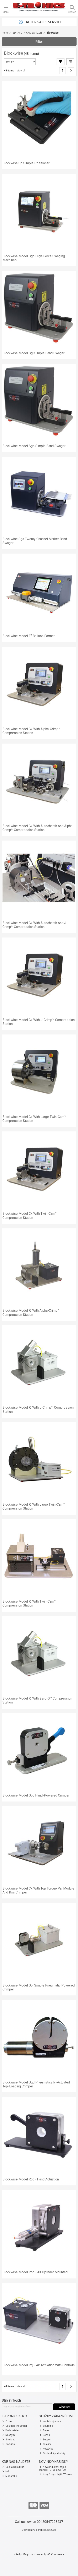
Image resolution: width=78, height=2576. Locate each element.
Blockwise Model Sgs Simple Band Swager (34, 446)
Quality (45, 2444)
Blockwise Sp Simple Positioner (26, 163)
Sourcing (46, 2425)
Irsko (6, 2471)
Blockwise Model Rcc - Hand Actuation (30, 2179)
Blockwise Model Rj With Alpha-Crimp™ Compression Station (30, 1312)
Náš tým (8, 2435)
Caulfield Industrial (14, 2425)
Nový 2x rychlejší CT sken (56, 2474)
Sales (44, 2430)
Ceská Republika (13, 2467)
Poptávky (46, 2448)
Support (45, 2439)
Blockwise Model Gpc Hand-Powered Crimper (35, 1795)
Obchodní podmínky (53, 2453)
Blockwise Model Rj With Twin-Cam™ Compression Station (29, 1603)
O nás (7, 2421)
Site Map (8, 2439)
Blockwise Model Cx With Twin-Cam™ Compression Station (29, 1215)
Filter (39, 42)
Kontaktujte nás (50, 2421)
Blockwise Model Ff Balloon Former (28, 636)
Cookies (8, 2444)
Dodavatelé (10, 2430)
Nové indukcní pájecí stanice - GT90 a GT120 (53, 2468)
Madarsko (9, 2476)
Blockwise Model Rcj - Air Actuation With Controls (38, 2365)
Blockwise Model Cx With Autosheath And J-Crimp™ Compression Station (34, 925)
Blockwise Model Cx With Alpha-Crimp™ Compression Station (31, 731)
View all (21, 70)
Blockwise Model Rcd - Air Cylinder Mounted (35, 2272)
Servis (45, 2435)
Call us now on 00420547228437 (39, 2522)
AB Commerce (55, 2554)
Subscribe (64, 2406)
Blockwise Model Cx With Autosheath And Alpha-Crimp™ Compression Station (38, 828)
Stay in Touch (11, 2400)
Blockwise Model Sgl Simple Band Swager (33, 353)
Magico (27, 2554)
